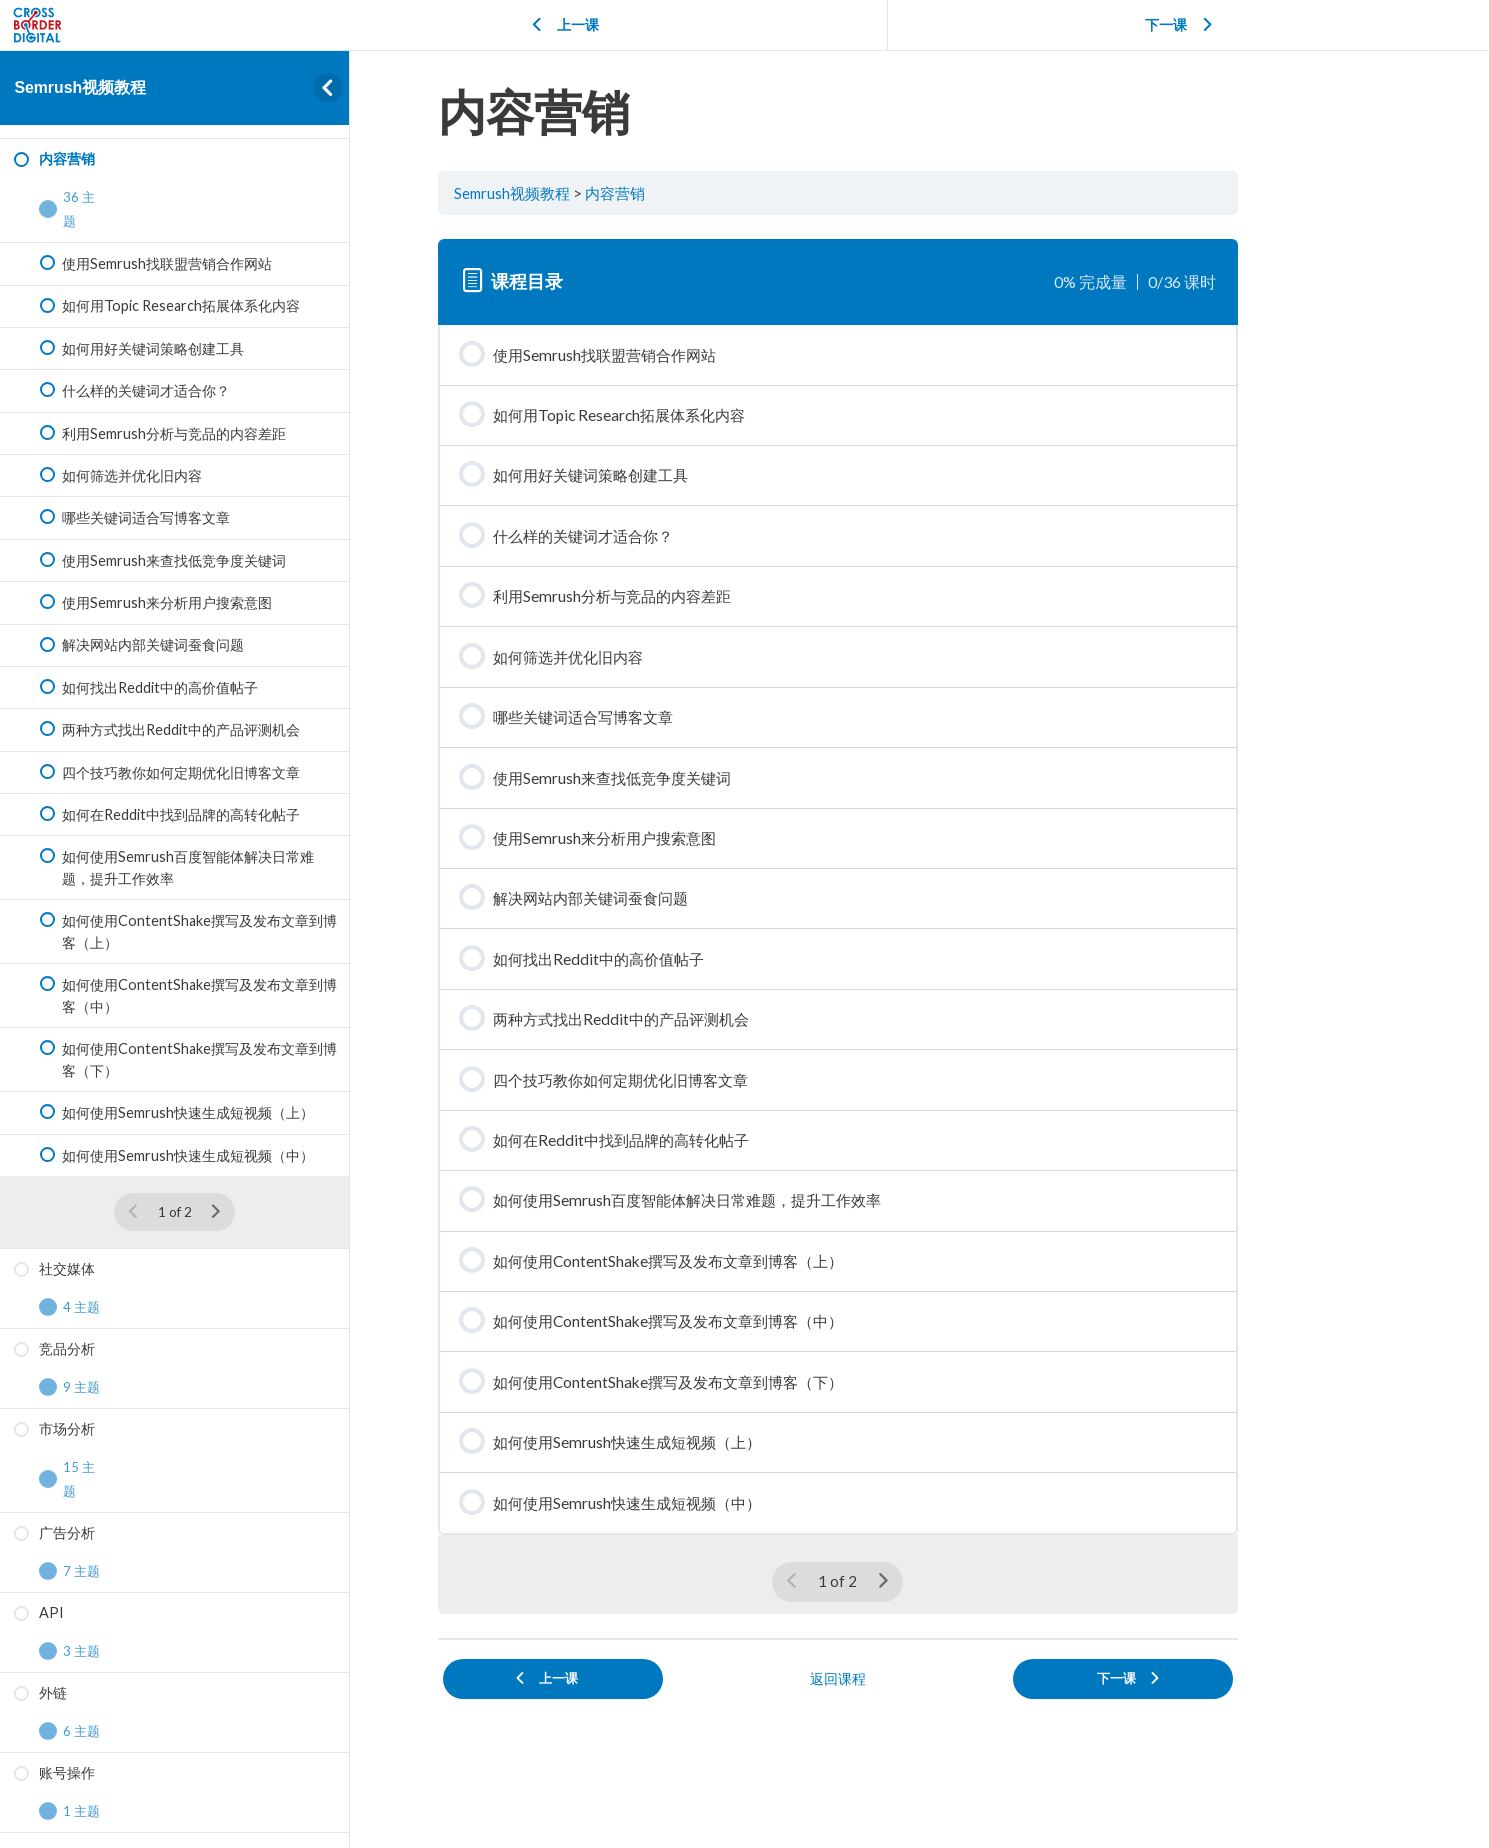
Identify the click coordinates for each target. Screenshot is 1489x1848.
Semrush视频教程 (80, 87)
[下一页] (215, 1212)
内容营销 (699, 193)
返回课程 (920, 1718)
